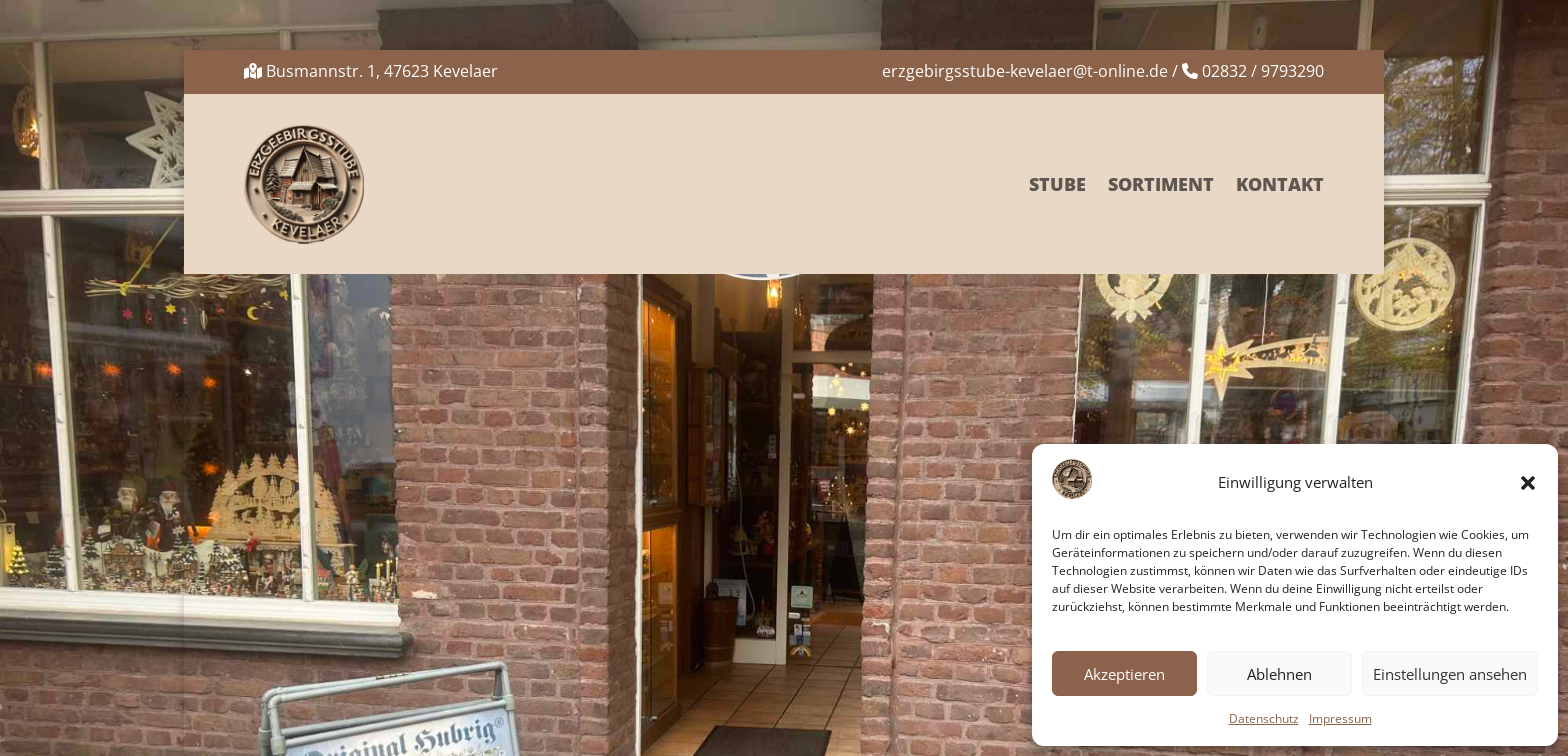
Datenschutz (1264, 718)
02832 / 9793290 (1263, 71)
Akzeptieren (1124, 674)
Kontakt (1280, 184)
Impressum (1340, 718)
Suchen (1288, 352)
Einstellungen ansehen (1450, 674)
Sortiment (1161, 184)
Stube (1057, 184)
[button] (1528, 483)
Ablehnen (1279, 674)
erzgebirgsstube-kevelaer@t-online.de (1025, 71)
